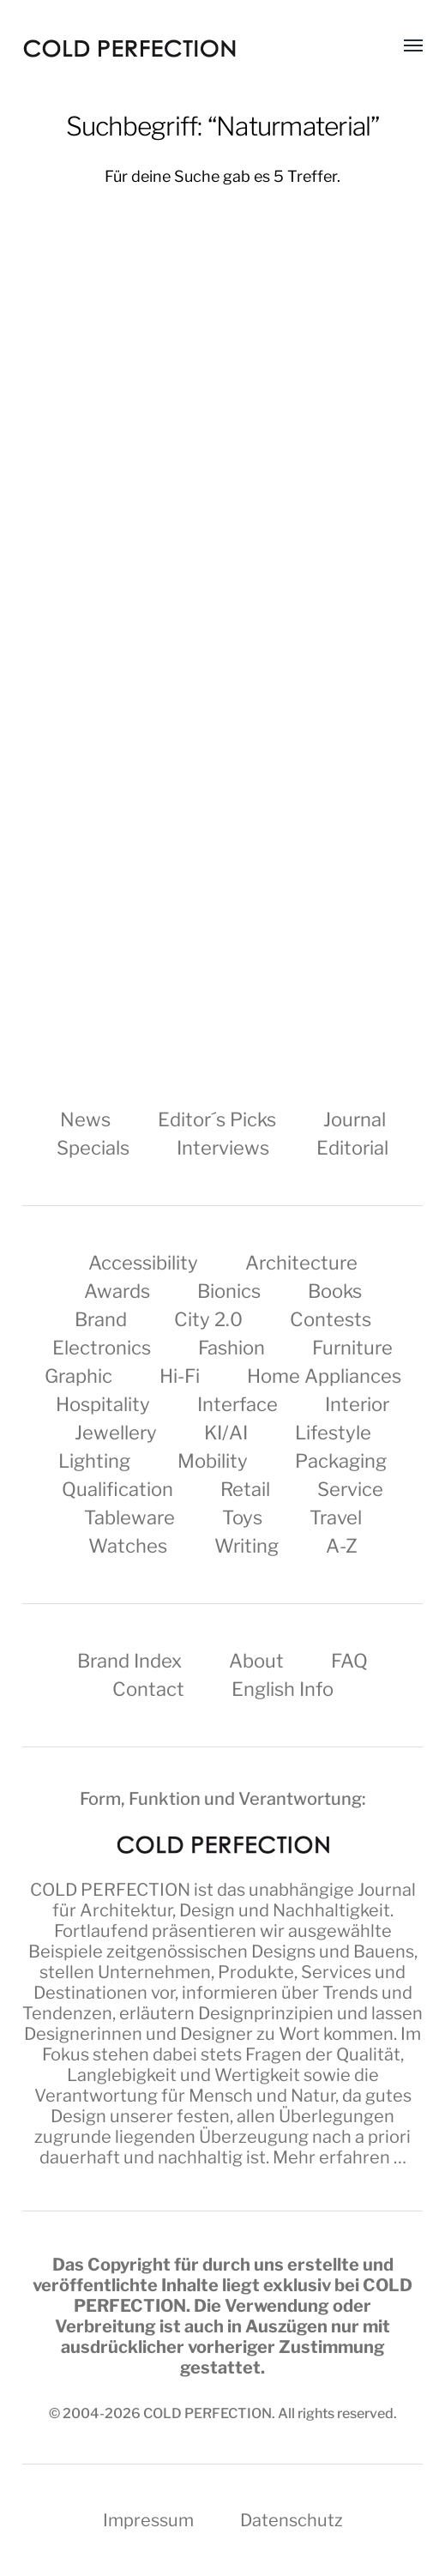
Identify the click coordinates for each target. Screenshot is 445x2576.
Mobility (212, 1461)
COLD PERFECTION (110, 1889)
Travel (336, 1517)
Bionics (229, 1291)
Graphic (78, 1376)
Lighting (94, 1461)
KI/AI (226, 1432)
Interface (237, 1404)
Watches (127, 1546)
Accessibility (143, 1263)
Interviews (223, 1148)
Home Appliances (324, 1376)
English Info (283, 1689)
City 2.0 (208, 1319)
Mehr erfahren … (339, 2157)
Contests (330, 1319)
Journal (354, 1119)
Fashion (231, 1347)
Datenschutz (291, 2520)
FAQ (349, 1661)
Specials (93, 1148)
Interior (357, 1404)
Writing (246, 1546)
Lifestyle (333, 1432)
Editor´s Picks (217, 1119)
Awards (117, 1291)
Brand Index (129, 1661)
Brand (101, 1319)
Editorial (352, 1148)
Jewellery (116, 1432)
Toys (242, 1517)
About (256, 1661)
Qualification (117, 1489)
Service (350, 1489)
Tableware (129, 1517)
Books (335, 1291)
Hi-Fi (179, 1376)
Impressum (148, 2520)
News (85, 1119)
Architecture (301, 1263)
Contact (148, 1689)
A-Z (342, 1546)
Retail (245, 1489)
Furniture (352, 1347)
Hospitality (103, 1404)
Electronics (101, 1347)
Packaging (341, 1461)
